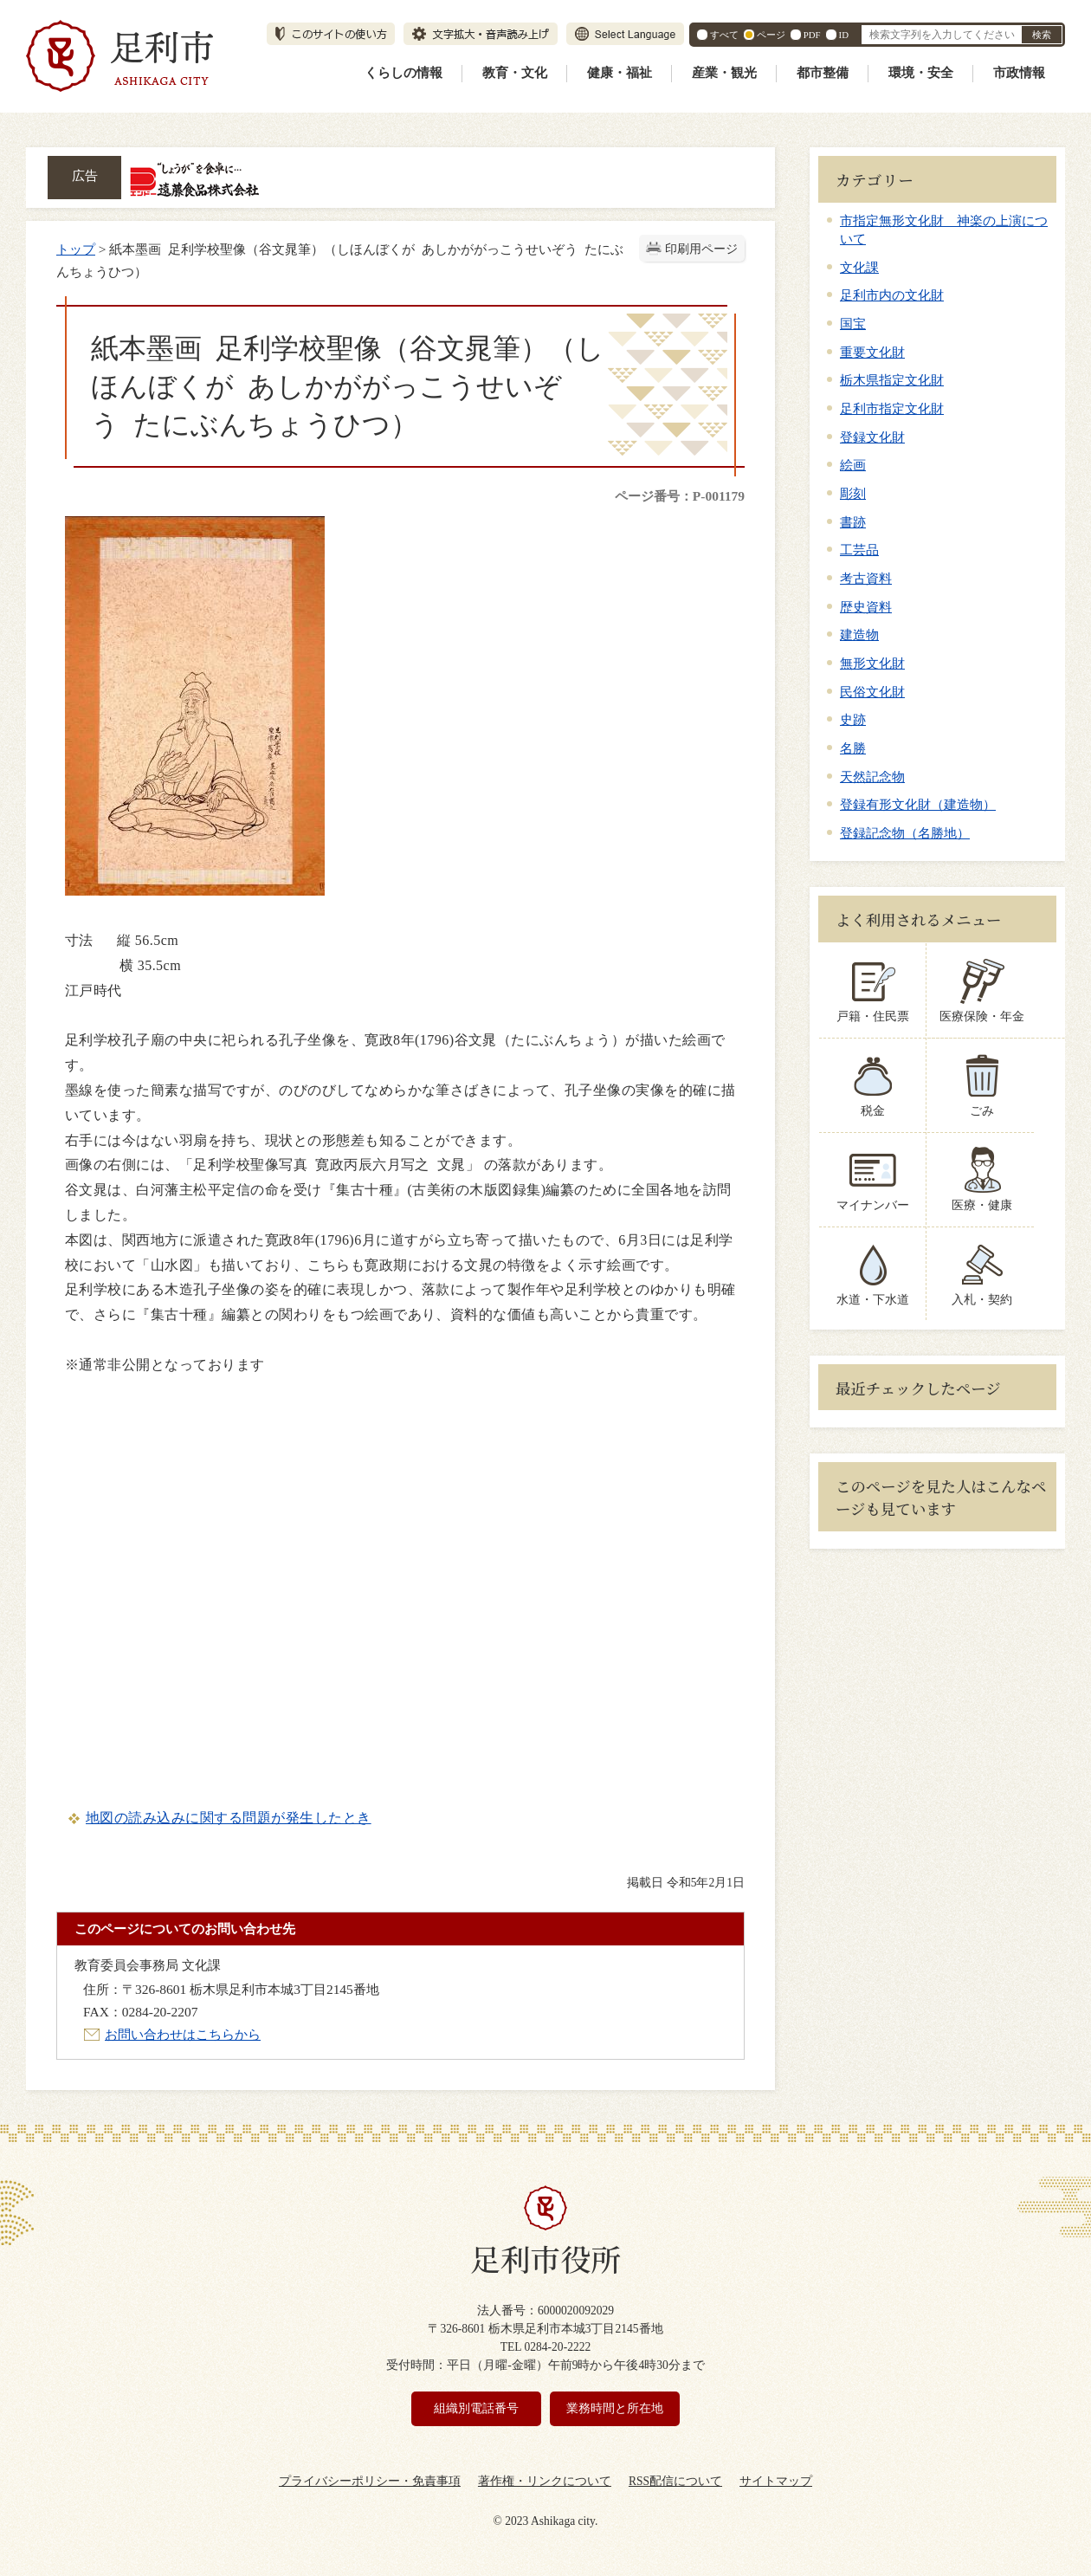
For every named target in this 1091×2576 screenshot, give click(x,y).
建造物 (859, 634)
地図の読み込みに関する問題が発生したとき (228, 1817)
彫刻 (853, 493)
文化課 (859, 267)
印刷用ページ (701, 249)
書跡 (853, 522)
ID (844, 34)
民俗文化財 (872, 691)
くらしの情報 (403, 73)
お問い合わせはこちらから (183, 2034)
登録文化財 (872, 437)
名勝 (853, 748)
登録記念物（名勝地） (905, 832)
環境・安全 (920, 73)
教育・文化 (514, 73)
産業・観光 (724, 73)
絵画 (853, 464)
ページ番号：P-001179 (680, 496)
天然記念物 (872, 776)
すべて (724, 34)
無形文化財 (872, 663)
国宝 (853, 323)
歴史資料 (866, 606)
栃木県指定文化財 (892, 379)
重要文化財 (872, 352)
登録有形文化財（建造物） (918, 804)
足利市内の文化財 (892, 295)
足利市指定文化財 (892, 408)
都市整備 (823, 73)
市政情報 (1019, 73)
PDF (812, 34)
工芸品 (859, 549)
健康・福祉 (619, 73)
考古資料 (866, 578)
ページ (771, 34)
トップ (75, 249)
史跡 (853, 719)
